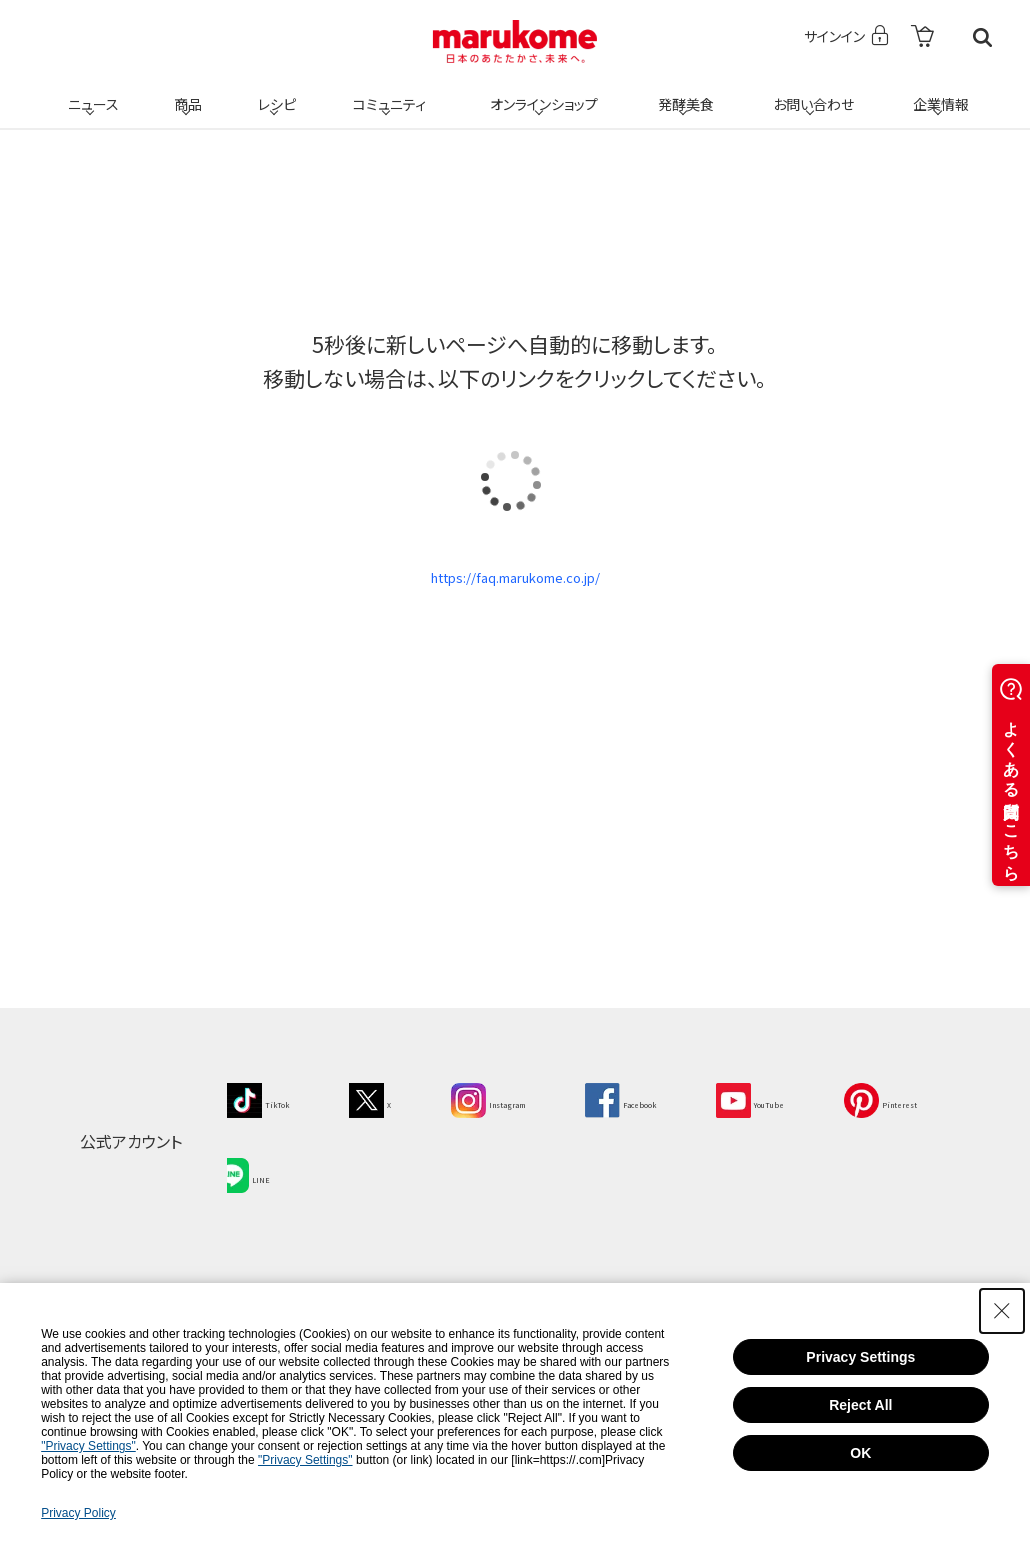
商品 (186, 92)
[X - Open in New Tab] (398, 1115)
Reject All (860, 1405)
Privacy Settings (860, 1357)
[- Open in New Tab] (922, 37)
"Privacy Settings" (88, 1446)
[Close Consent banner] (1002, 1311)
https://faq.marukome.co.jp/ (515, 586)
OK (860, 1453)
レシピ (274, 92)
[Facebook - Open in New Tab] (700, 1115)
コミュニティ (386, 92)
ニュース (90, 92)
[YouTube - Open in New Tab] (860, 1115)
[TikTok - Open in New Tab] (269, 1115)
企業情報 (938, 92)
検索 (982, 37)
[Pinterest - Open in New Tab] (274, 1180)
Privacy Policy (78, 1513)
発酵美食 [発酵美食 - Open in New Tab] (683, 92)
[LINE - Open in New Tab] (405, 1180)
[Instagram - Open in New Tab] (537, 1115)
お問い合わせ (809, 92)
